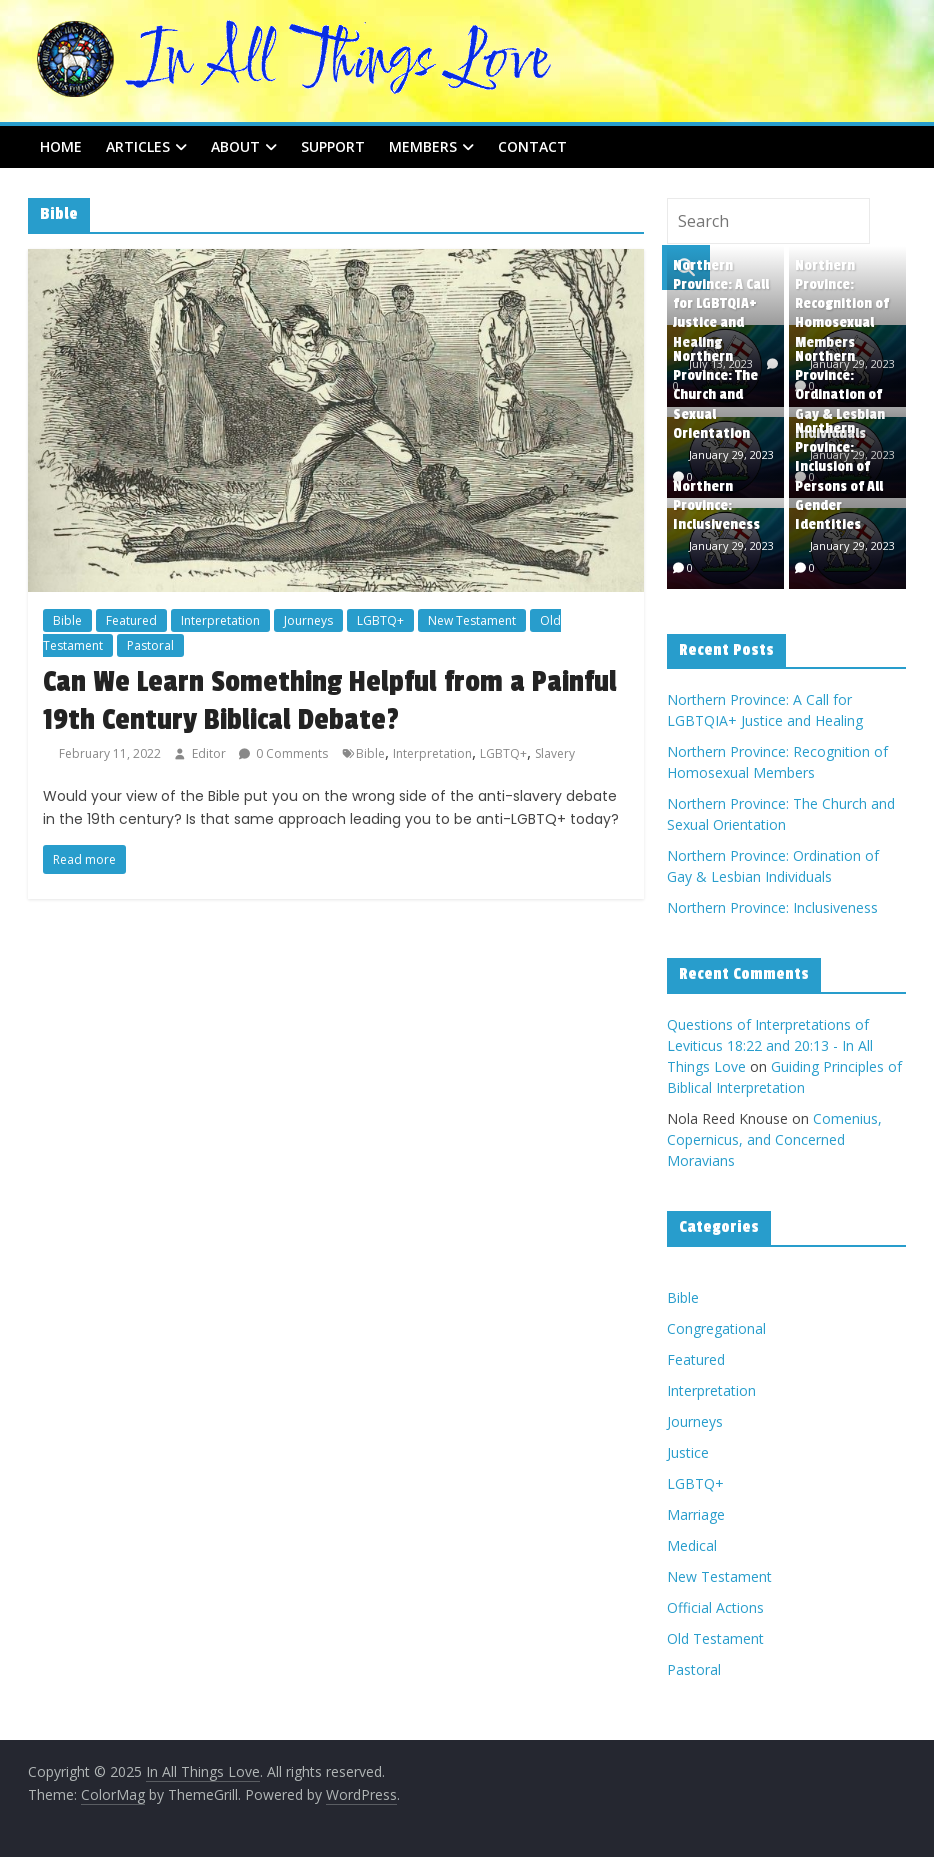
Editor (210, 753)
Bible (67, 620)
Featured (131, 620)
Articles (138, 146)
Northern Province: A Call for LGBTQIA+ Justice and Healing (721, 304)
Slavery (555, 753)
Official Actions (715, 1607)
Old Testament (715, 1638)
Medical (692, 1545)
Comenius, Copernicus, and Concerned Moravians (774, 1139)
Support (333, 146)
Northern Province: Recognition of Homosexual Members (842, 304)
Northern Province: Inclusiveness (716, 505)
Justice (688, 1452)
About (235, 146)
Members (423, 146)
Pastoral (150, 645)
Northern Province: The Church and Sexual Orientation (715, 395)
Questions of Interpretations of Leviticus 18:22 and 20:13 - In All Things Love (770, 1045)
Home (61, 146)
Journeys (308, 620)
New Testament (472, 620)
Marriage (696, 1514)
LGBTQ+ (380, 620)
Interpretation (220, 620)
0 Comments (283, 753)
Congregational (716, 1328)
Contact (532, 146)
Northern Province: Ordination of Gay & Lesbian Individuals (840, 395)
